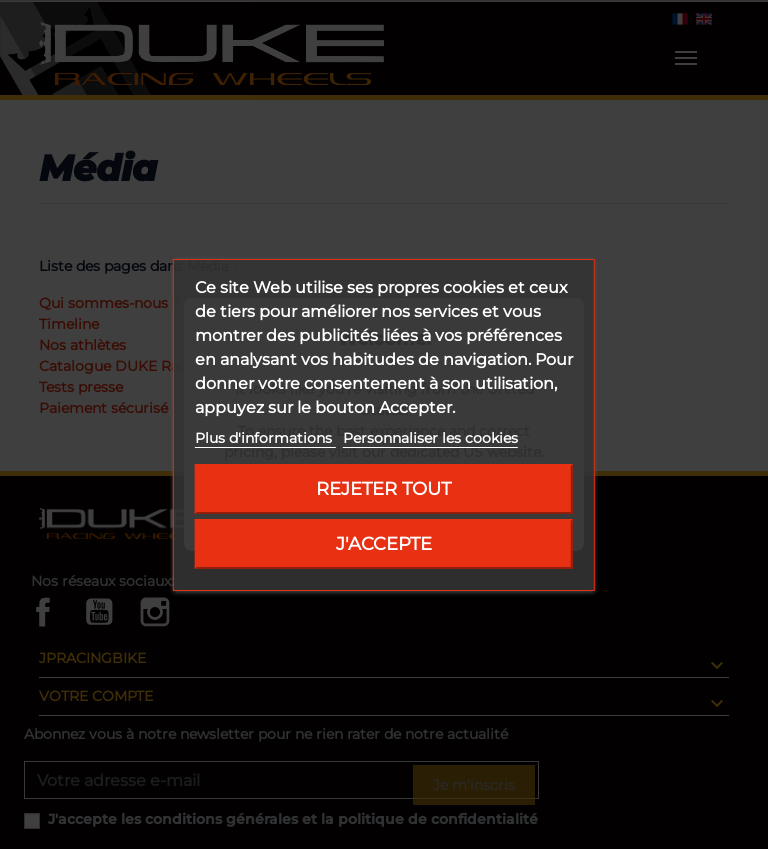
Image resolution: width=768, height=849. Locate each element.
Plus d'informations (265, 438)
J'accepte (384, 543)
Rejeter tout (383, 488)
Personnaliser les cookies (430, 438)
